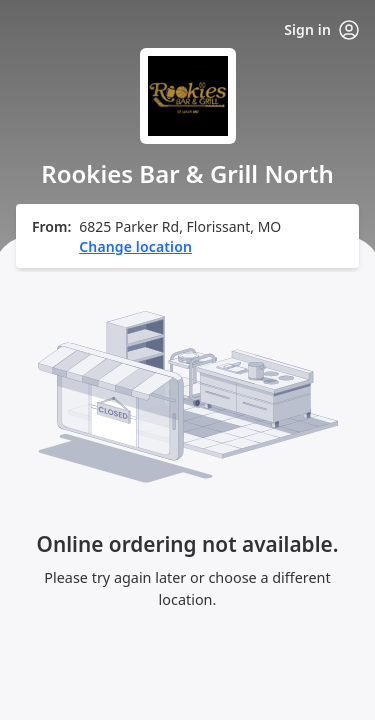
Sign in (321, 30)
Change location (135, 246)
